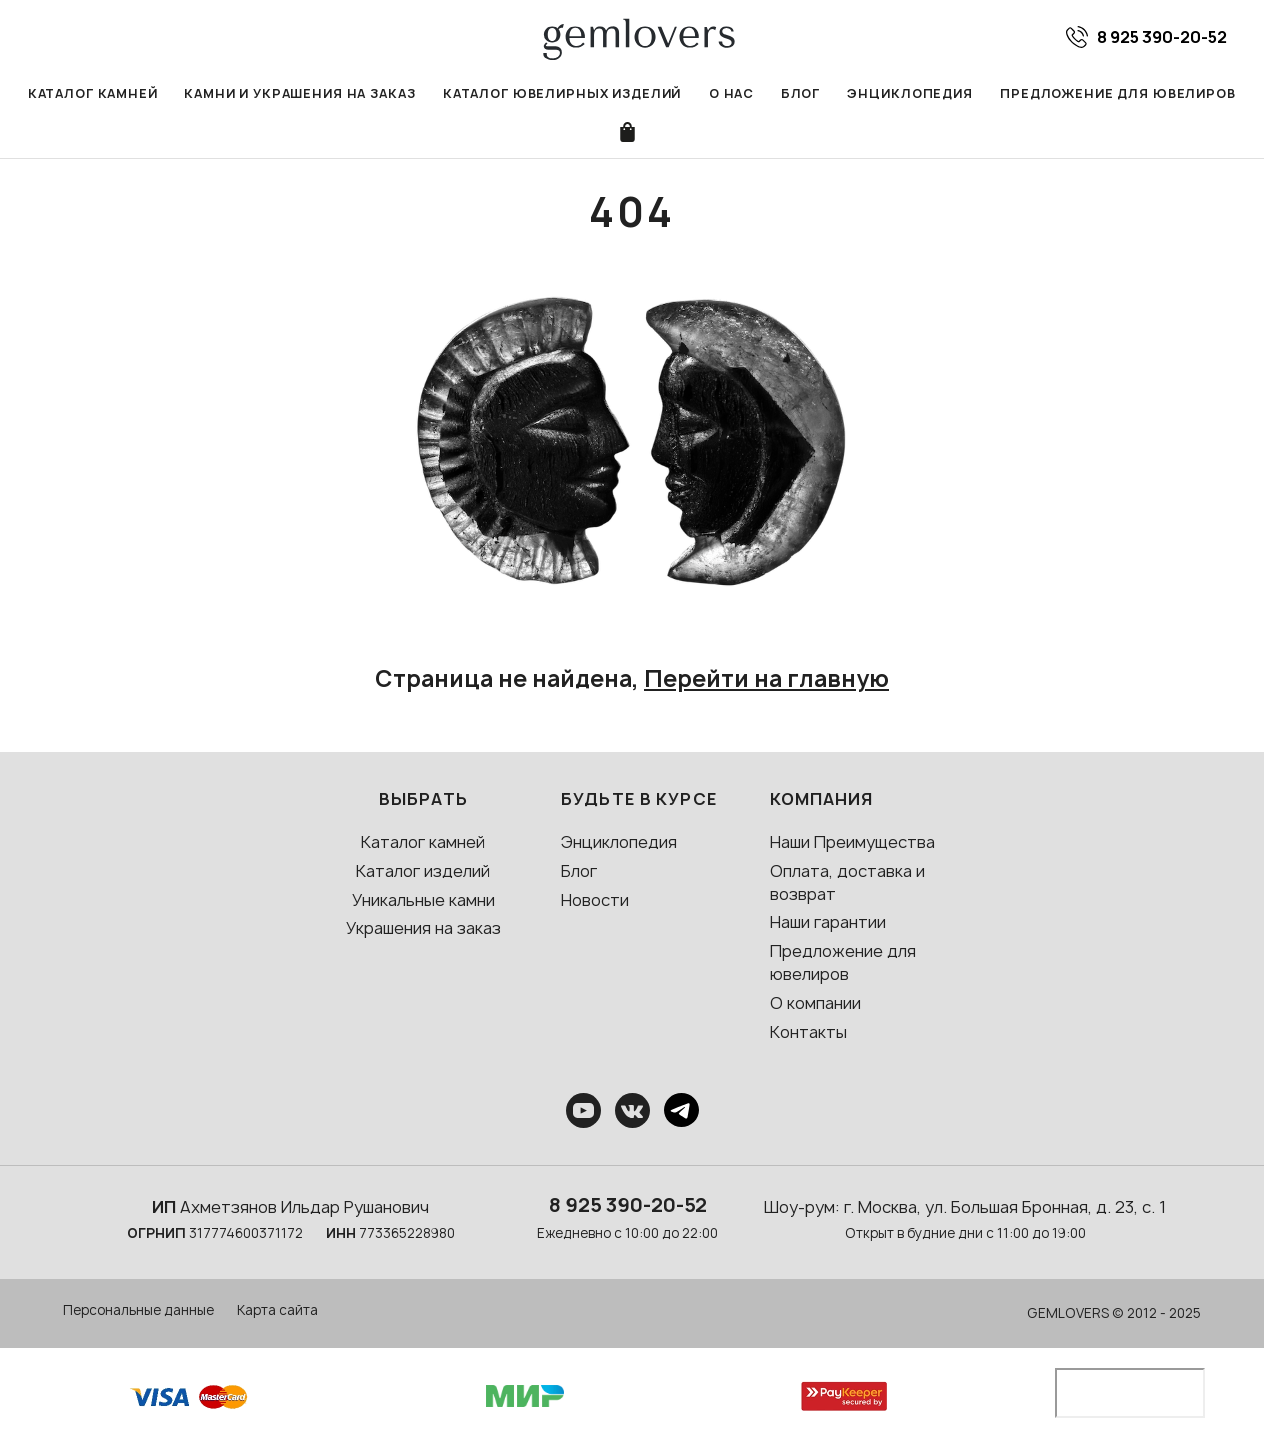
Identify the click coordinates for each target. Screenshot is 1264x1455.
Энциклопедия (906, 93)
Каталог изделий (423, 873)
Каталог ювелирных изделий (562, 93)
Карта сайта (277, 1312)
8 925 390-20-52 (628, 1207)
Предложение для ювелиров (1110, 93)
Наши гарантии (828, 924)
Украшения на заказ (423, 930)
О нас (729, 93)
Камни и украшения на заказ (304, 93)
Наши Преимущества (852, 844)
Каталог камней (101, 93)
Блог (798, 93)
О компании (815, 1005)
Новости (595, 901)
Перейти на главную (766, 680)
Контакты (808, 1034)
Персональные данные (138, 1312)
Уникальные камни (423, 901)
